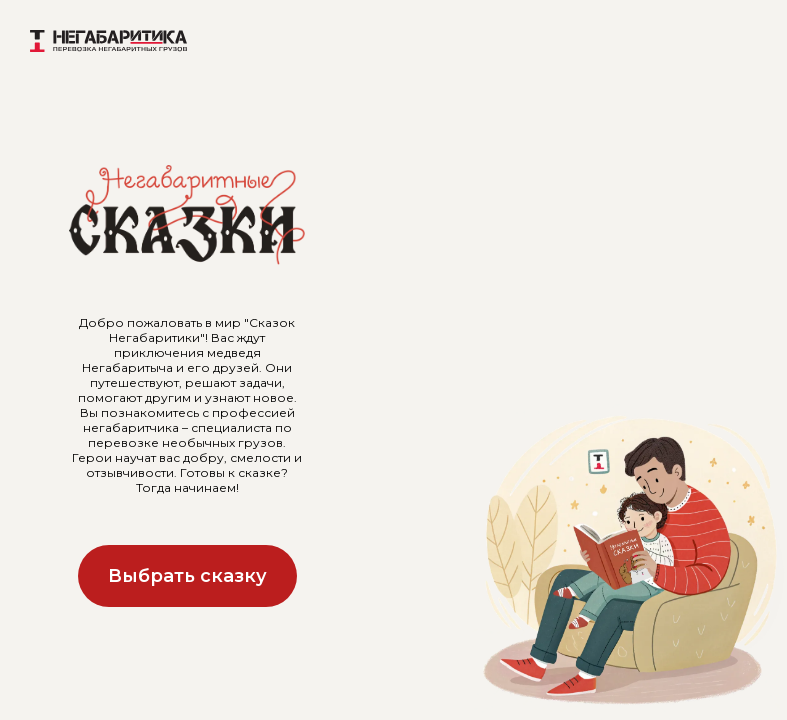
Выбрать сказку (187, 576)
